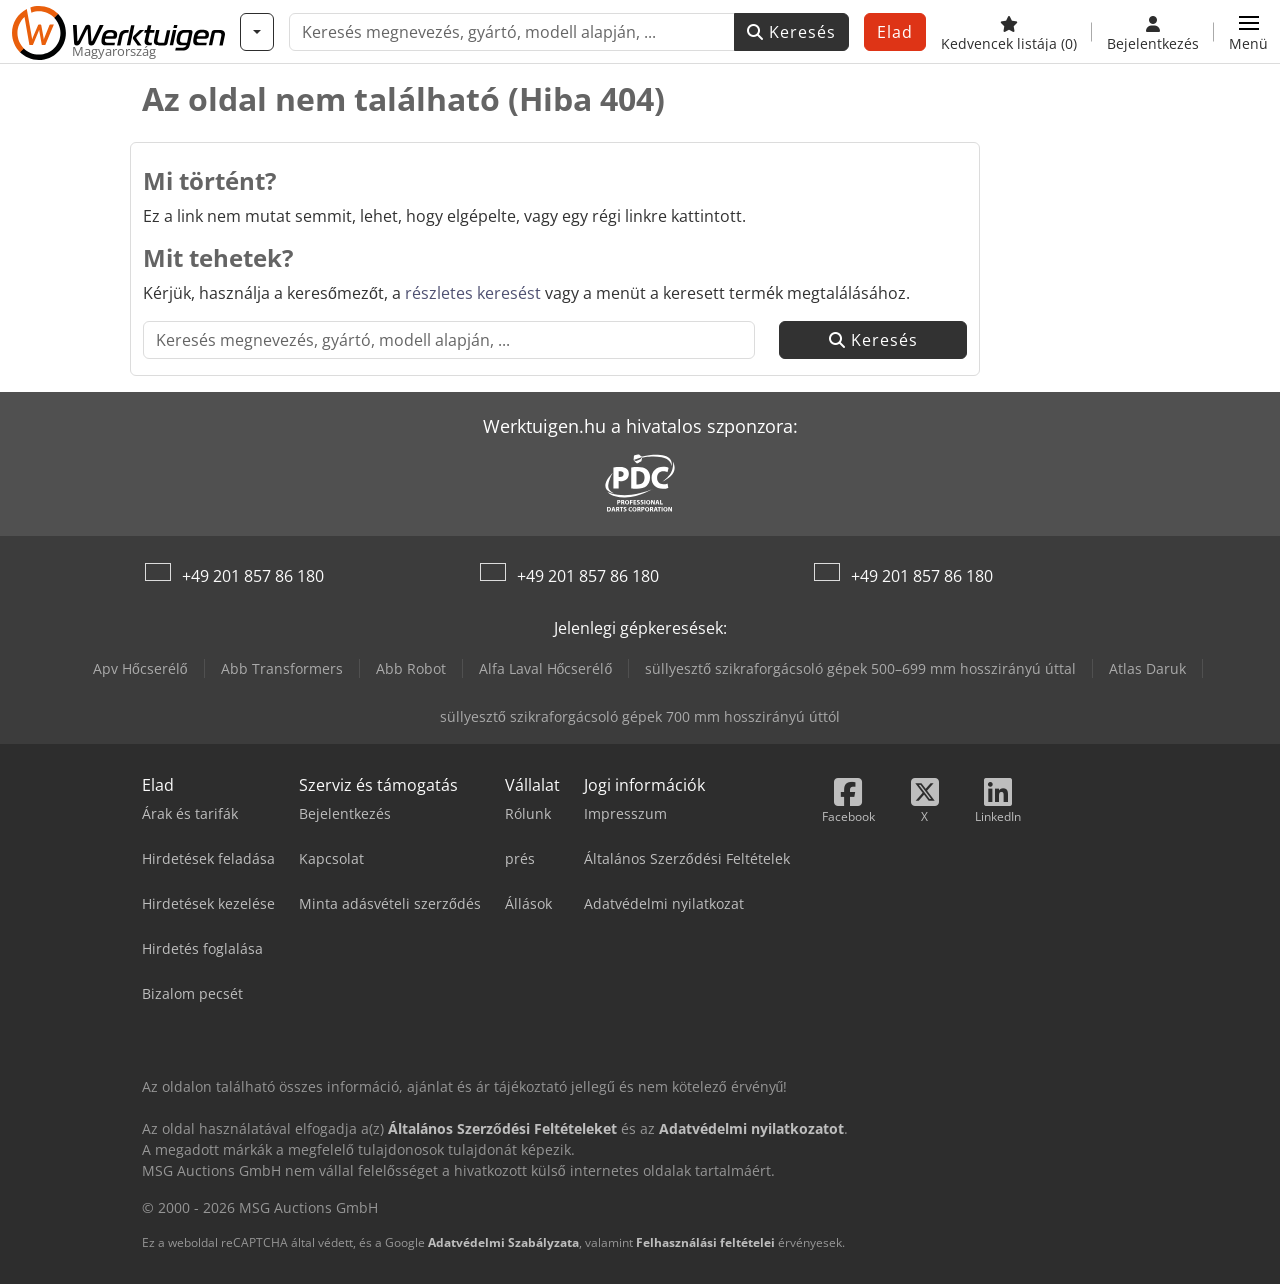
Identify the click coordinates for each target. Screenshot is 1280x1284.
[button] (1248, 32)
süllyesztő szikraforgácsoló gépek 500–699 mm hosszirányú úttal (860, 668)
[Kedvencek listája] (1009, 32)
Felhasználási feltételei (705, 1242)
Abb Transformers (282, 668)
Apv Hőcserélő (140, 668)
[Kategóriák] (257, 32)
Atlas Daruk (1147, 668)
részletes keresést (473, 293)
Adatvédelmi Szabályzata (503, 1242)
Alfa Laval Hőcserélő (546, 668)
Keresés (791, 32)
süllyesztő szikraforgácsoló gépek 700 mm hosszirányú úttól (640, 716)
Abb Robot (411, 668)
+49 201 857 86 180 (253, 576)
